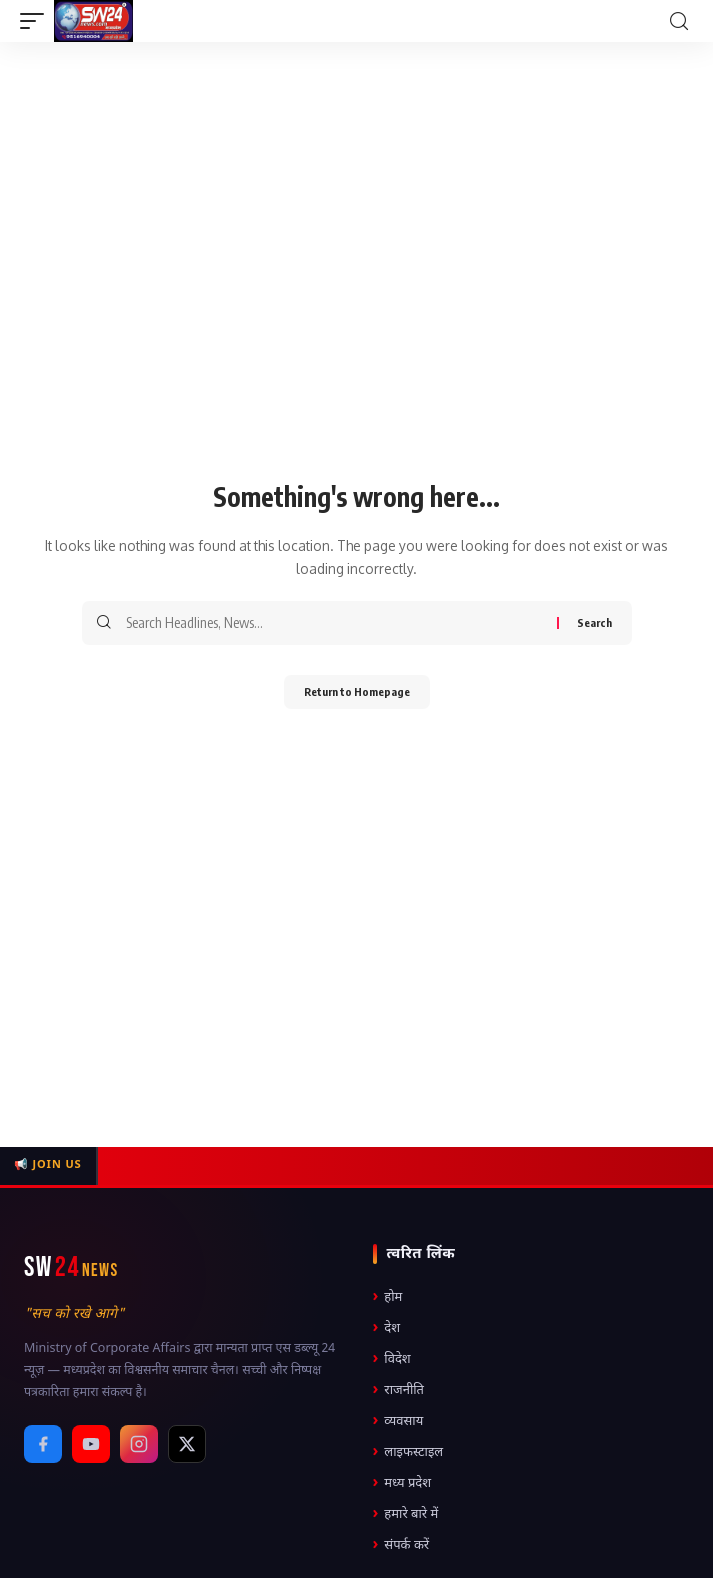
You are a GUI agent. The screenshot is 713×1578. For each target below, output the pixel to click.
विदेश (392, 1359)
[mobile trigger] (37, 21)
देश (387, 1328)
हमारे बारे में (406, 1514)
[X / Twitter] (187, 1444)
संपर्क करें (401, 1545)
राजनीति (399, 1390)
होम (388, 1297)
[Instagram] (139, 1444)
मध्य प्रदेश (402, 1483)
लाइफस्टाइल (408, 1452)
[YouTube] (91, 1444)
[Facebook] (43, 1444)
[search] (679, 21)
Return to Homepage (357, 691)
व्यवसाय (398, 1421)
